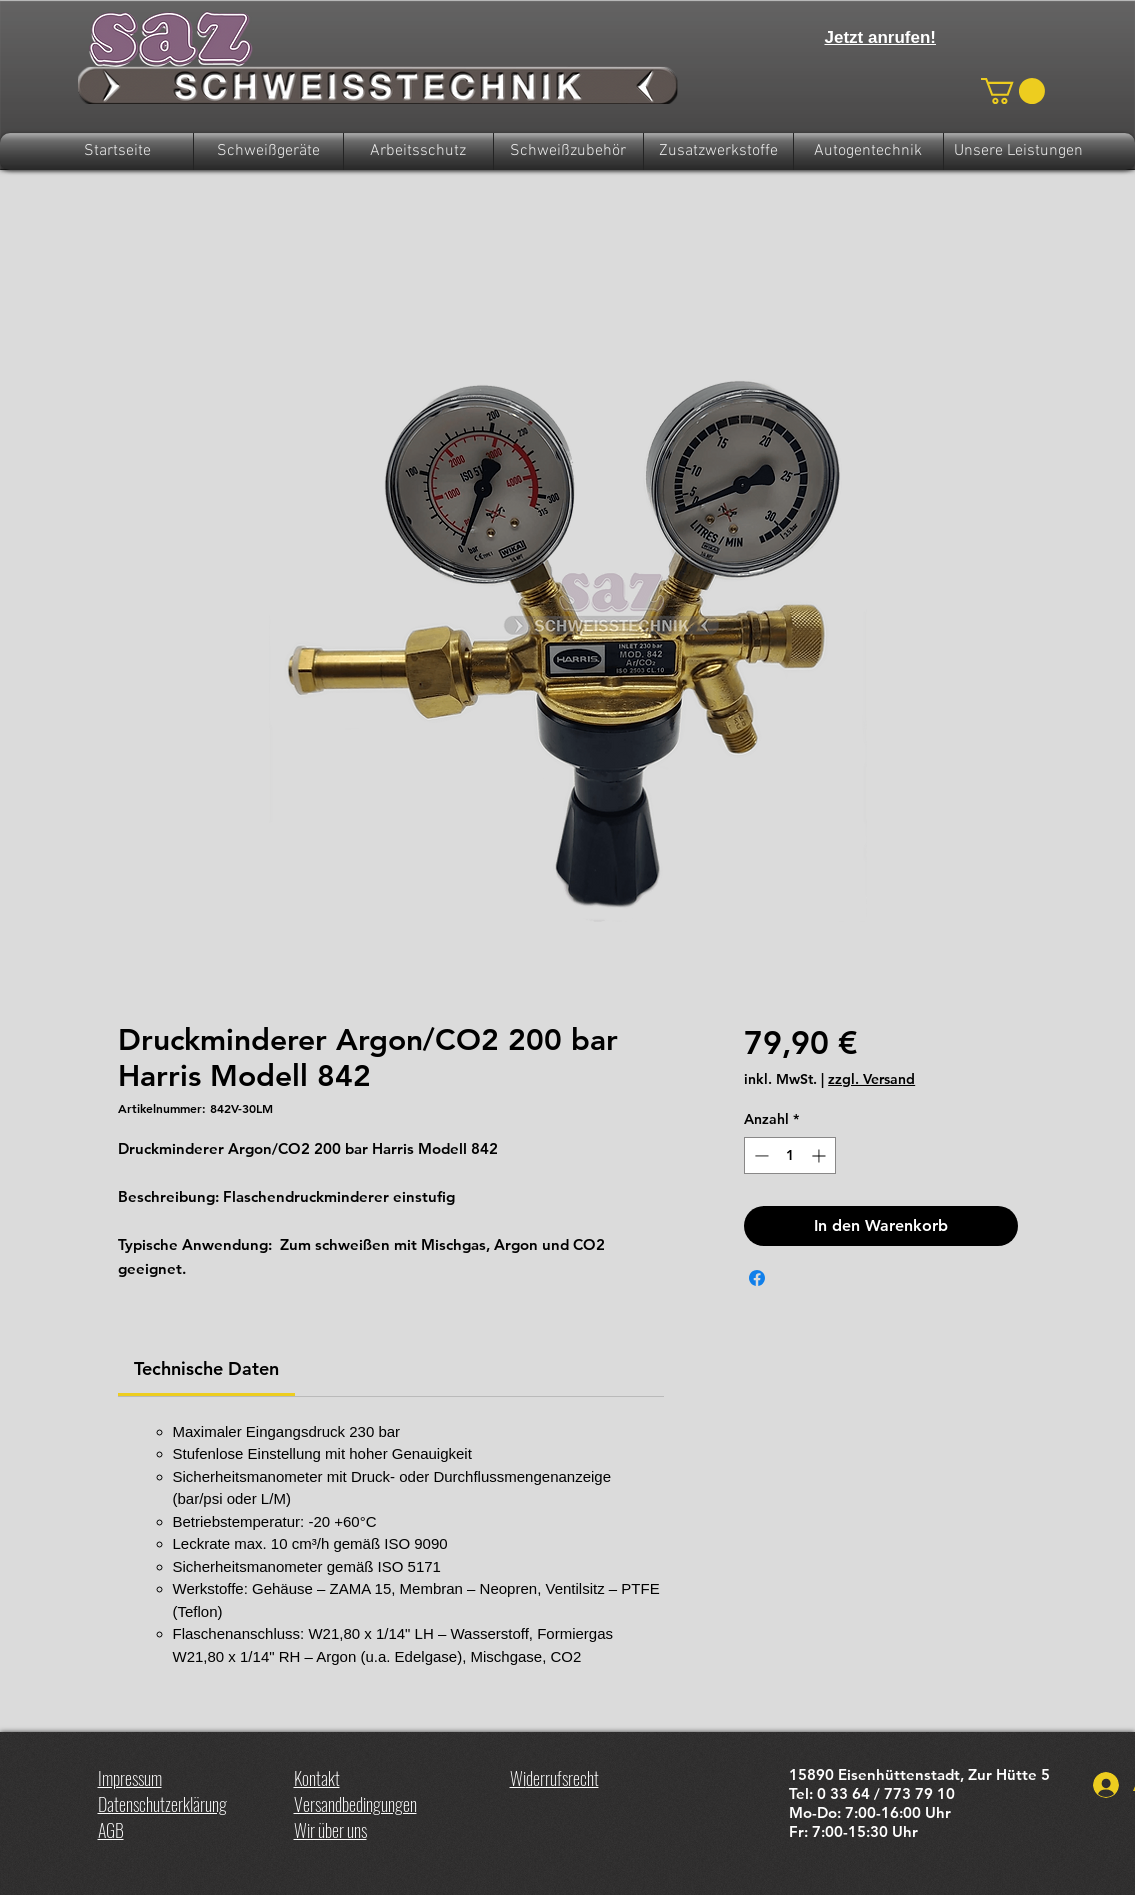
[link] (206, 1368)
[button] (1013, 91)
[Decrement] (759, 1155)
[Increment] (820, 1155)
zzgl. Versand (871, 1079)
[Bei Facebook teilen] (757, 1278)
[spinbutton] (790, 1155)
